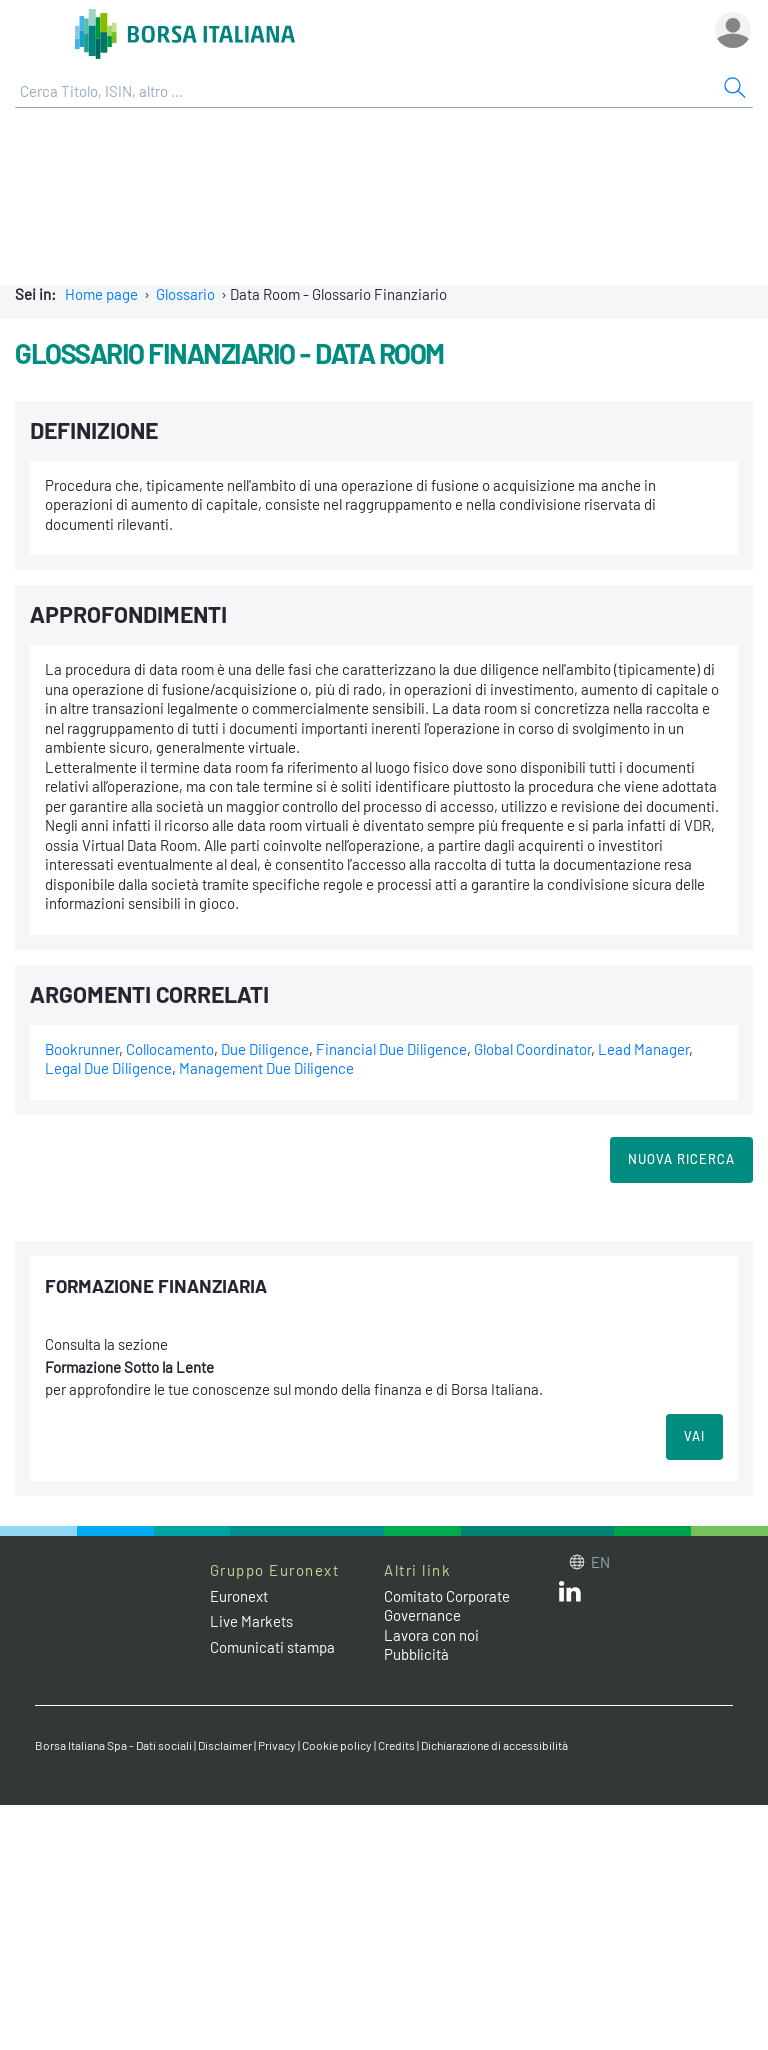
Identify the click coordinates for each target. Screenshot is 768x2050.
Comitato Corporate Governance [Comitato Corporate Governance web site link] (447, 1606)
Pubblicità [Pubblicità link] (416, 1654)
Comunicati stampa (272, 1647)
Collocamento (170, 1049)
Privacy (277, 1745)
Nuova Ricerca (681, 1159)
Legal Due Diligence (108, 1068)
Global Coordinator (532, 1049)
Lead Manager (643, 1049)
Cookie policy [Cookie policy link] (337, 1745)
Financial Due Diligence (391, 1049)
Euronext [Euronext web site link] (239, 1596)
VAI (694, 1436)
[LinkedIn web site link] (570, 1596)
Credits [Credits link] (396, 1745)
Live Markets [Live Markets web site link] (251, 1621)
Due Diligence (265, 1049)
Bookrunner (82, 1049)
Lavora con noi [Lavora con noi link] (431, 1635)
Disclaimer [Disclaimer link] (225, 1745)
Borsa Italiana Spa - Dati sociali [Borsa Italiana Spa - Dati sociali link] (113, 1745)
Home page (101, 294)
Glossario (185, 294)
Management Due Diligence (266, 1068)
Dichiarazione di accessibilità (494, 1745)
